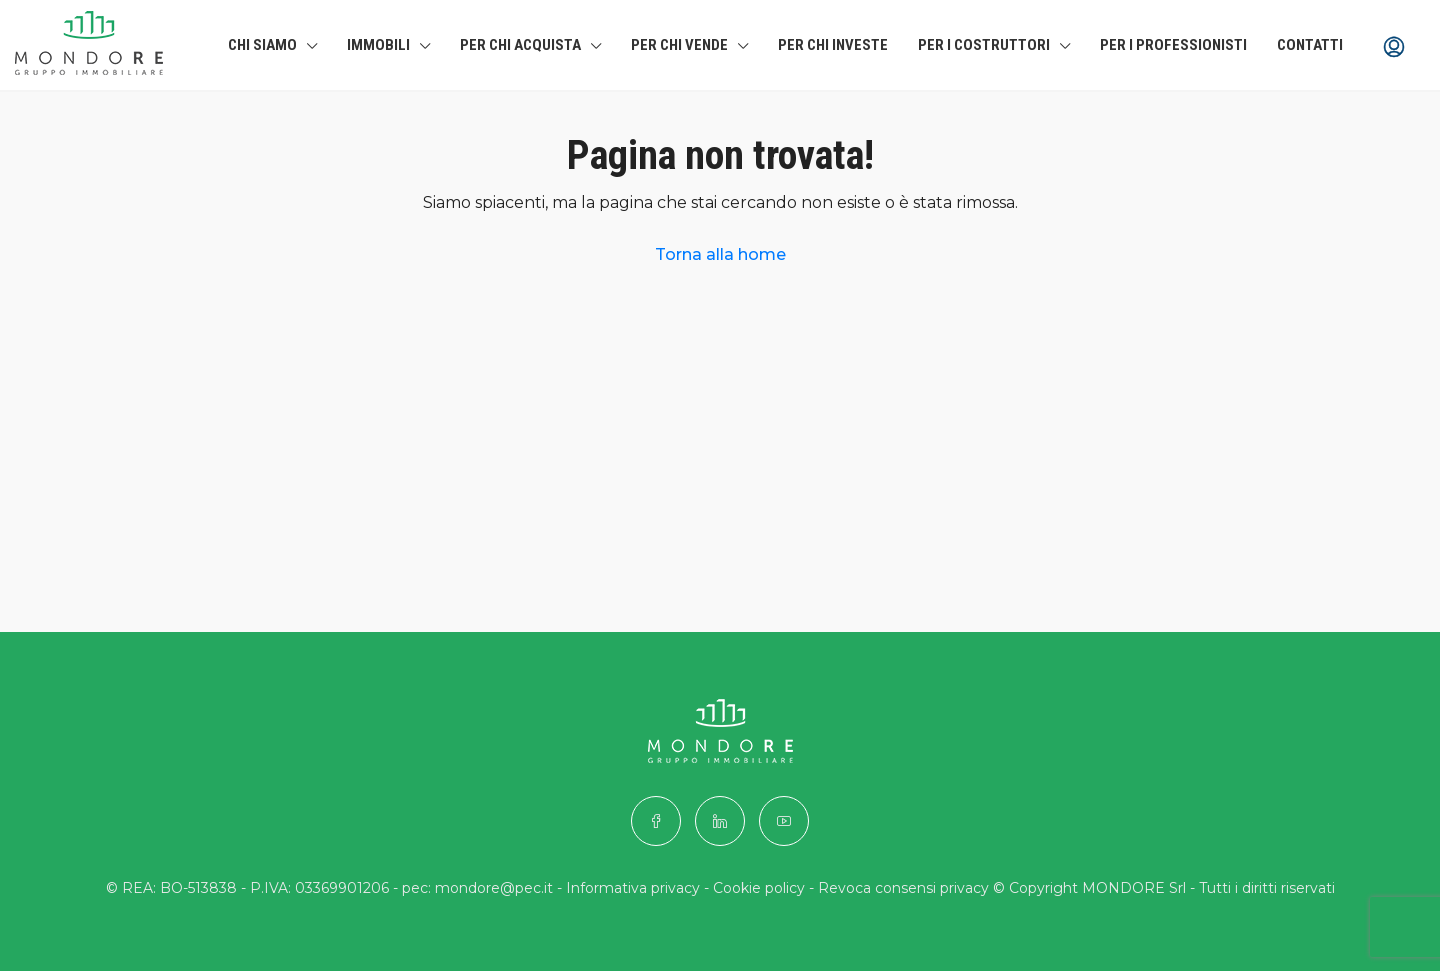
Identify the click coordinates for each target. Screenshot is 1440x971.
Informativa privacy (633, 888)
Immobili (378, 45)
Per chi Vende (679, 45)
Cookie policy (759, 888)
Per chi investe (833, 45)
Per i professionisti (1173, 45)
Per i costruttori (984, 45)
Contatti (1310, 45)
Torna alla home (720, 254)
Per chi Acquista (520, 45)
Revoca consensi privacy (903, 888)
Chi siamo (262, 45)
